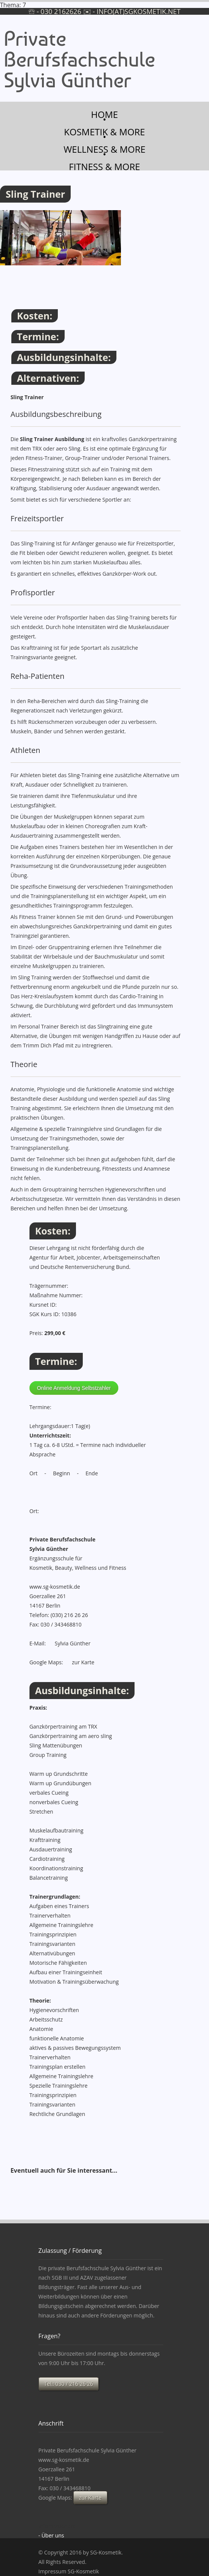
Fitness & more (104, 166)
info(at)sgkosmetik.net (139, 11)
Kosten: (35, 315)
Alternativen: (48, 378)
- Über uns (51, 2535)
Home (104, 114)
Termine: (38, 336)
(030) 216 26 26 (69, 1615)
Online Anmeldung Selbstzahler (74, 1388)
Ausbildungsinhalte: (64, 357)
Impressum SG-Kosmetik (69, 2571)
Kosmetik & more (104, 131)
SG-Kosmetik (106, 2552)
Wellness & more (104, 148)
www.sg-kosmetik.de (54, 1586)
